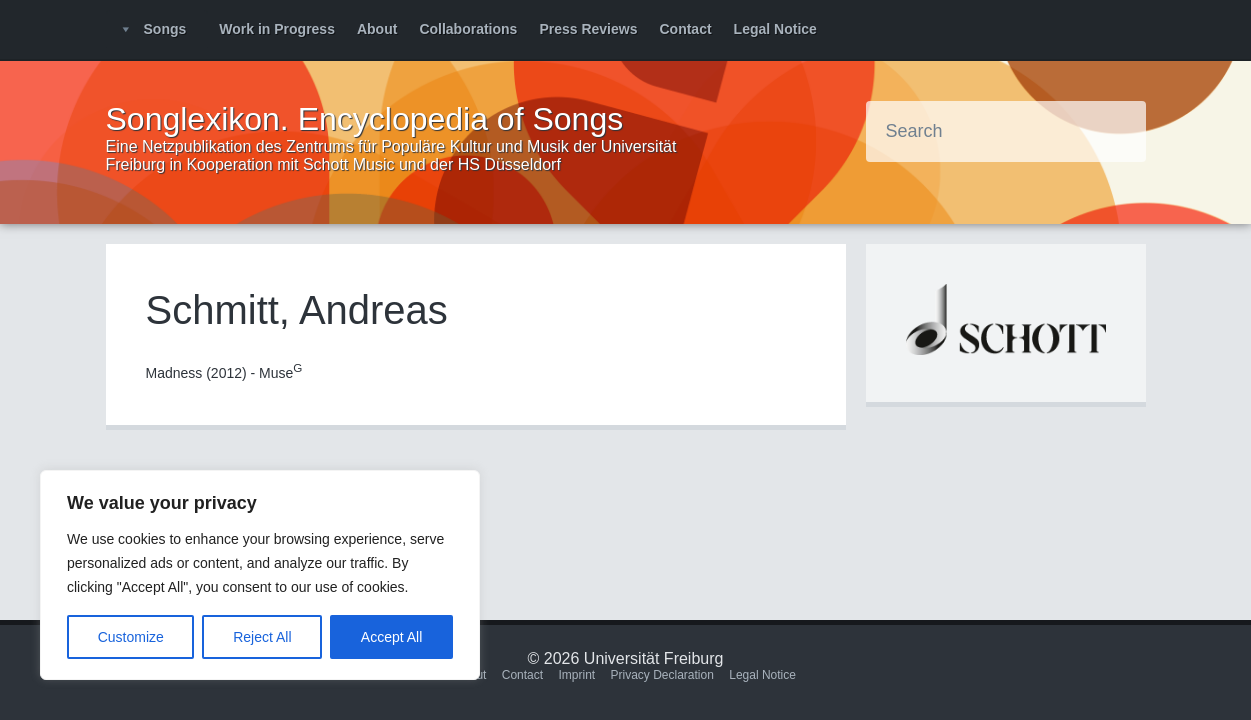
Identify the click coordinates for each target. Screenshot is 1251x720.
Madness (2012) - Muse (224, 373)
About (377, 29)
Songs (165, 29)
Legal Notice (775, 29)
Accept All (391, 637)
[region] (260, 575)
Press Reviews (588, 29)
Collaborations (468, 29)
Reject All (262, 637)
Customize (131, 637)
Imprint (576, 675)
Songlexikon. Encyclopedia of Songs (365, 119)
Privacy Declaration (662, 675)
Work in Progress (277, 29)
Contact (685, 29)
